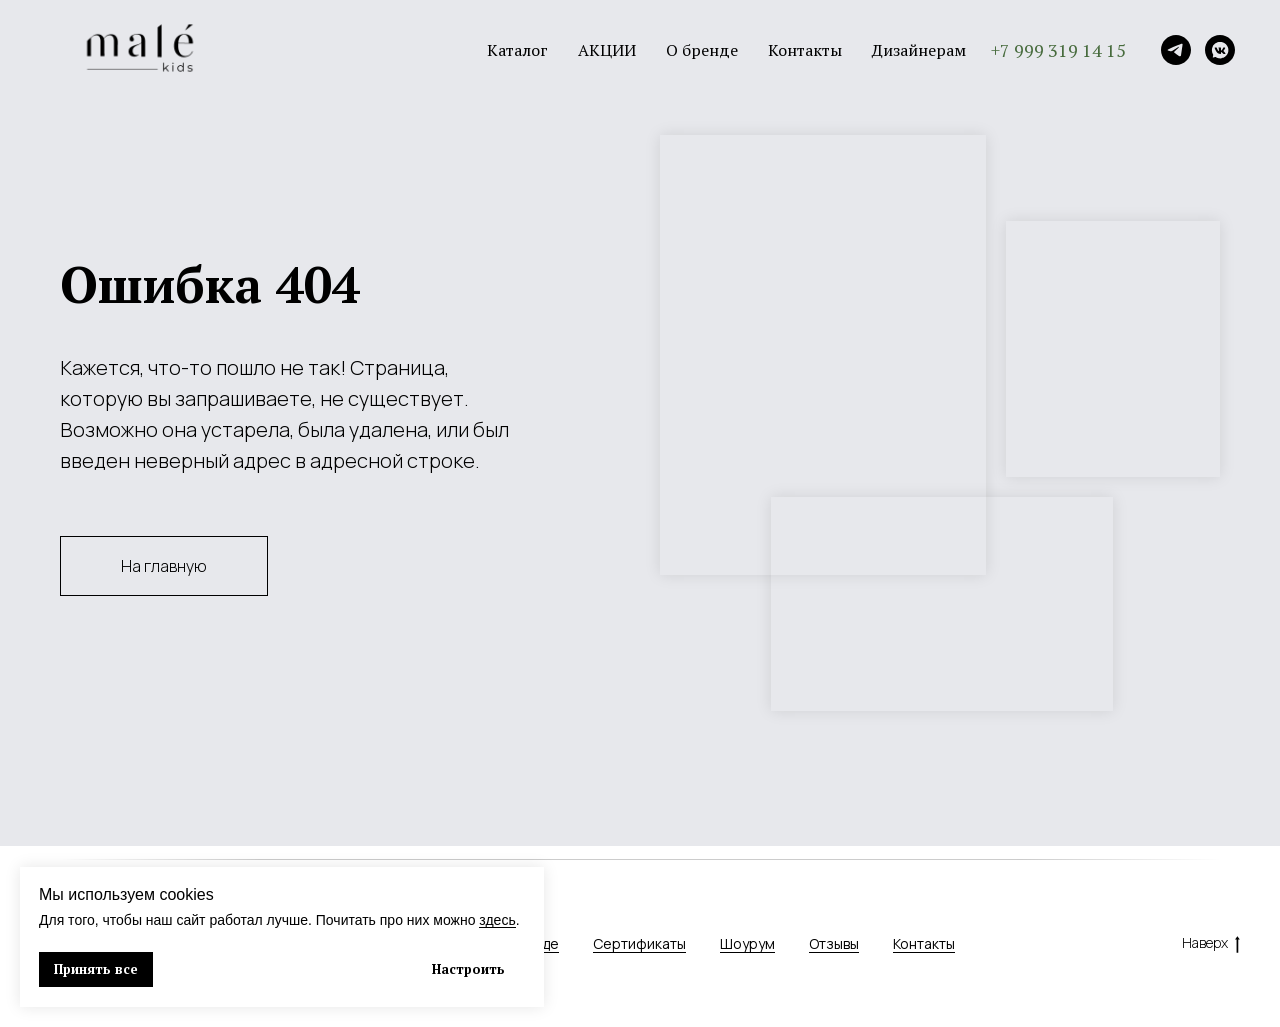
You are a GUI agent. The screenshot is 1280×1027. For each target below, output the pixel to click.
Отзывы (834, 943)
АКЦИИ (607, 50)
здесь (497, 920)
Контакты (805, 50)
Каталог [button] (517, 50)
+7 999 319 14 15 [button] (1058, 50)
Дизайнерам (919, 50)
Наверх (1211, 943)
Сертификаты (639, 943)
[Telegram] (1176, 50)
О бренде (702, 50)
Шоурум (747, 943)
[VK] (1220, 50)
